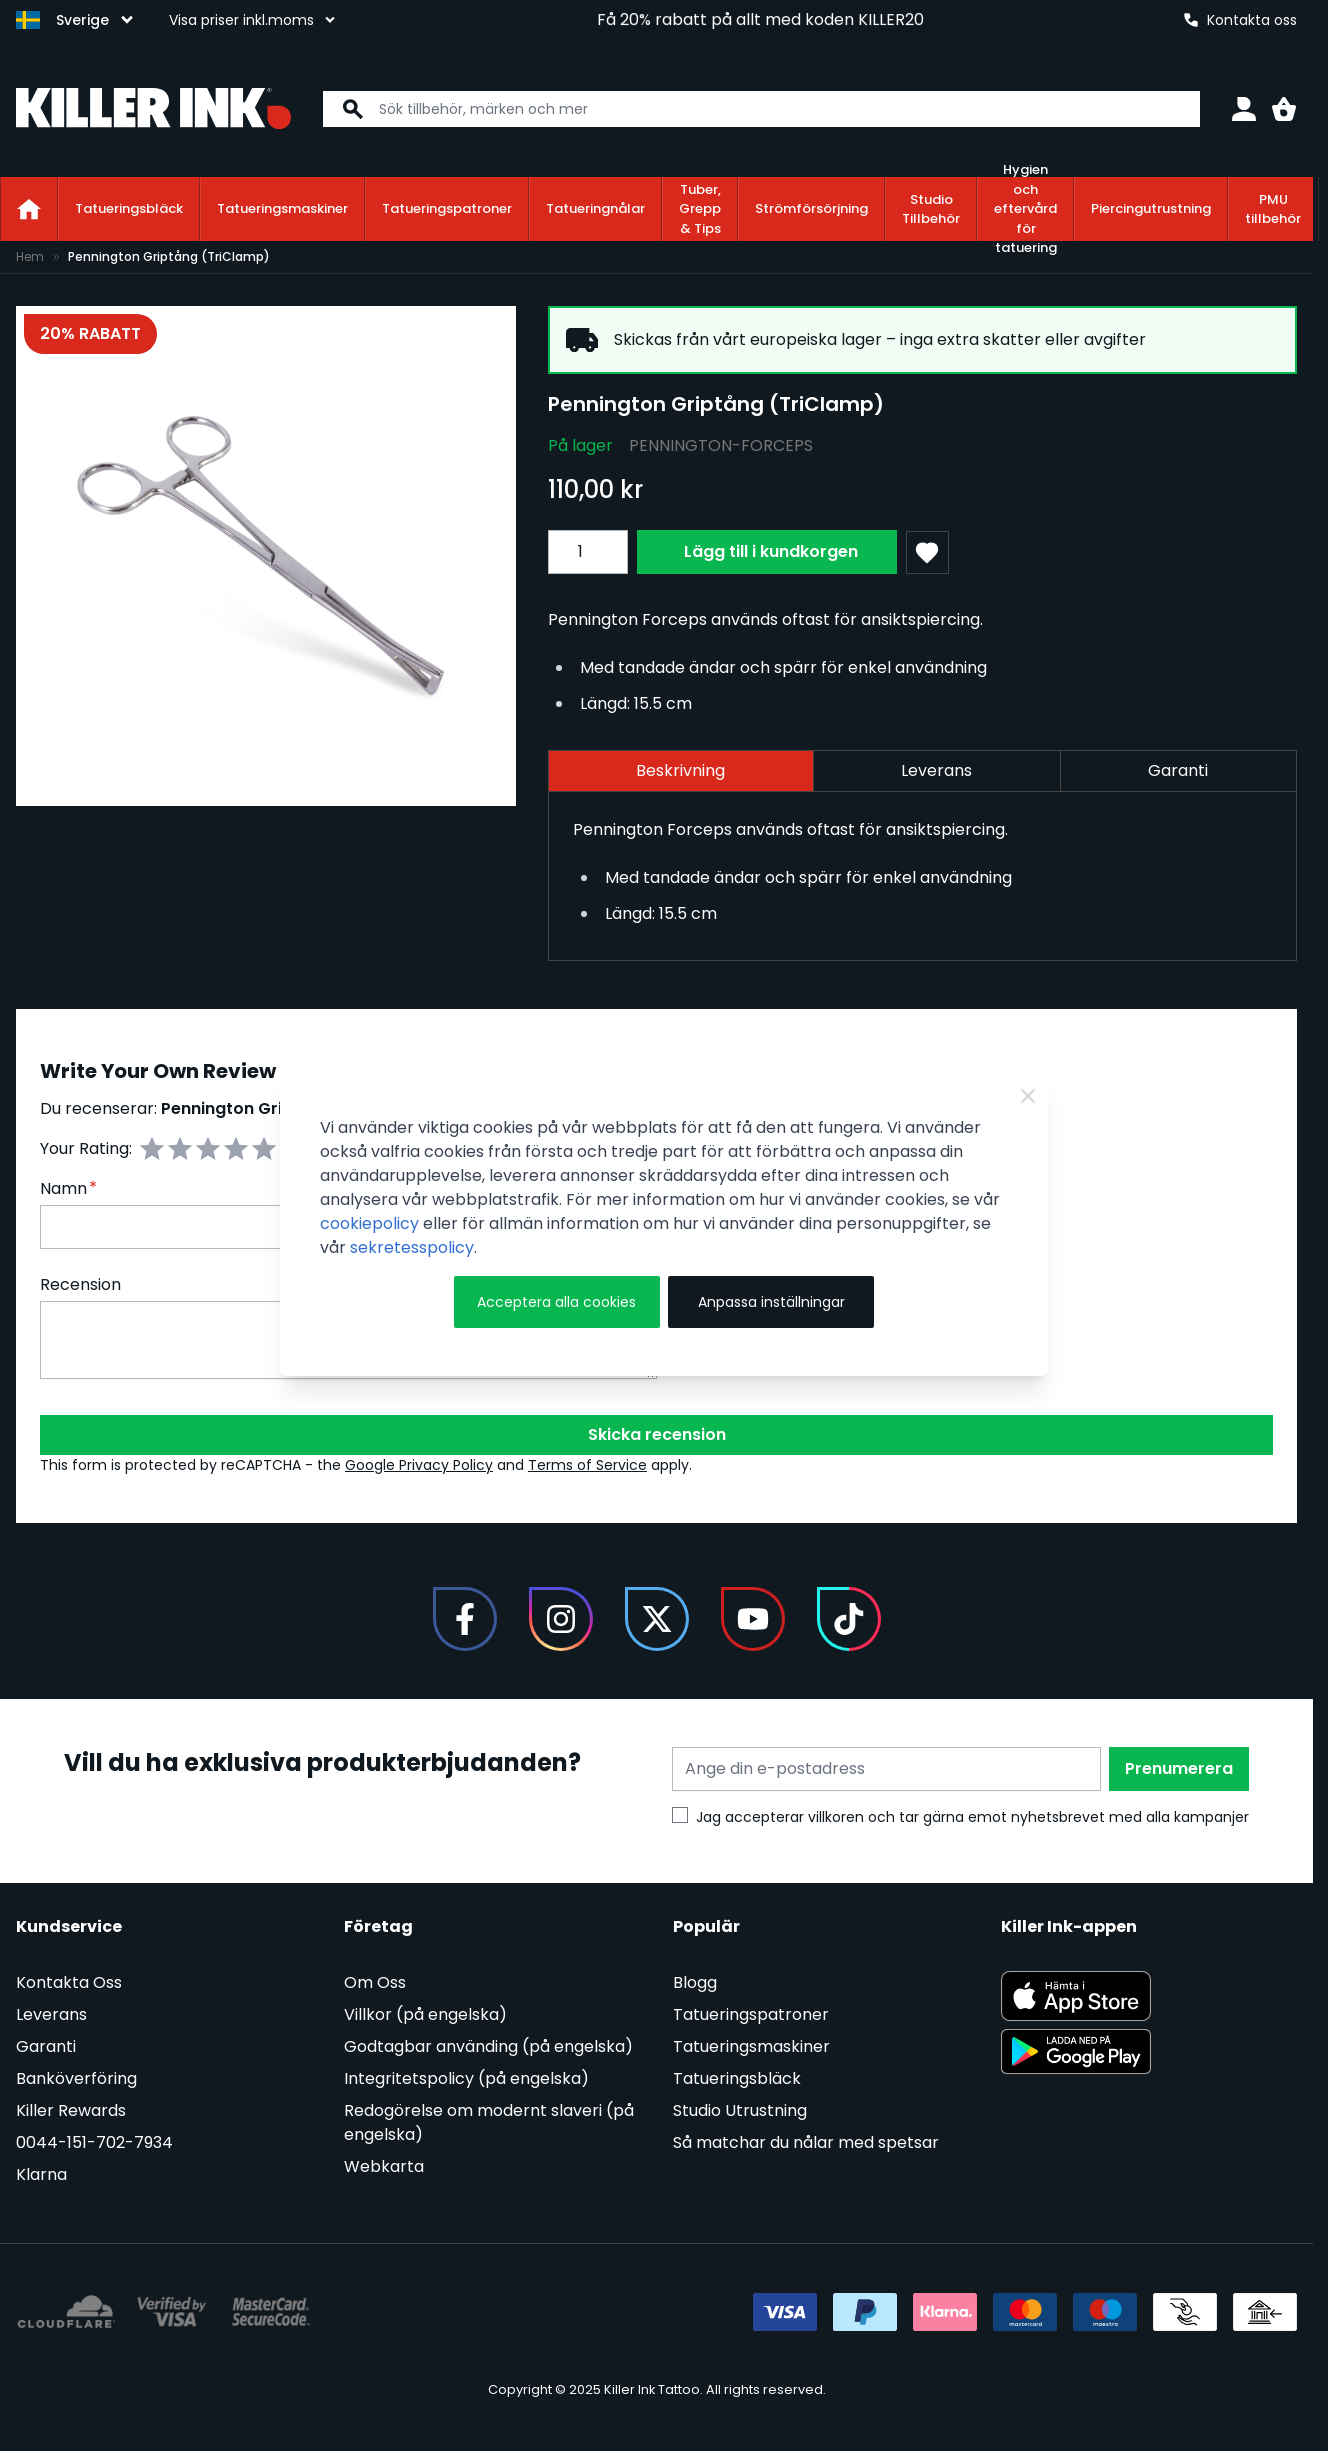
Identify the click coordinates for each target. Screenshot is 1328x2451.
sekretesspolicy (412, 1247)
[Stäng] (1028, 1096)
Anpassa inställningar (771, 1302)
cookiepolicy (369, 1223)
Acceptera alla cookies (556, 1302)
